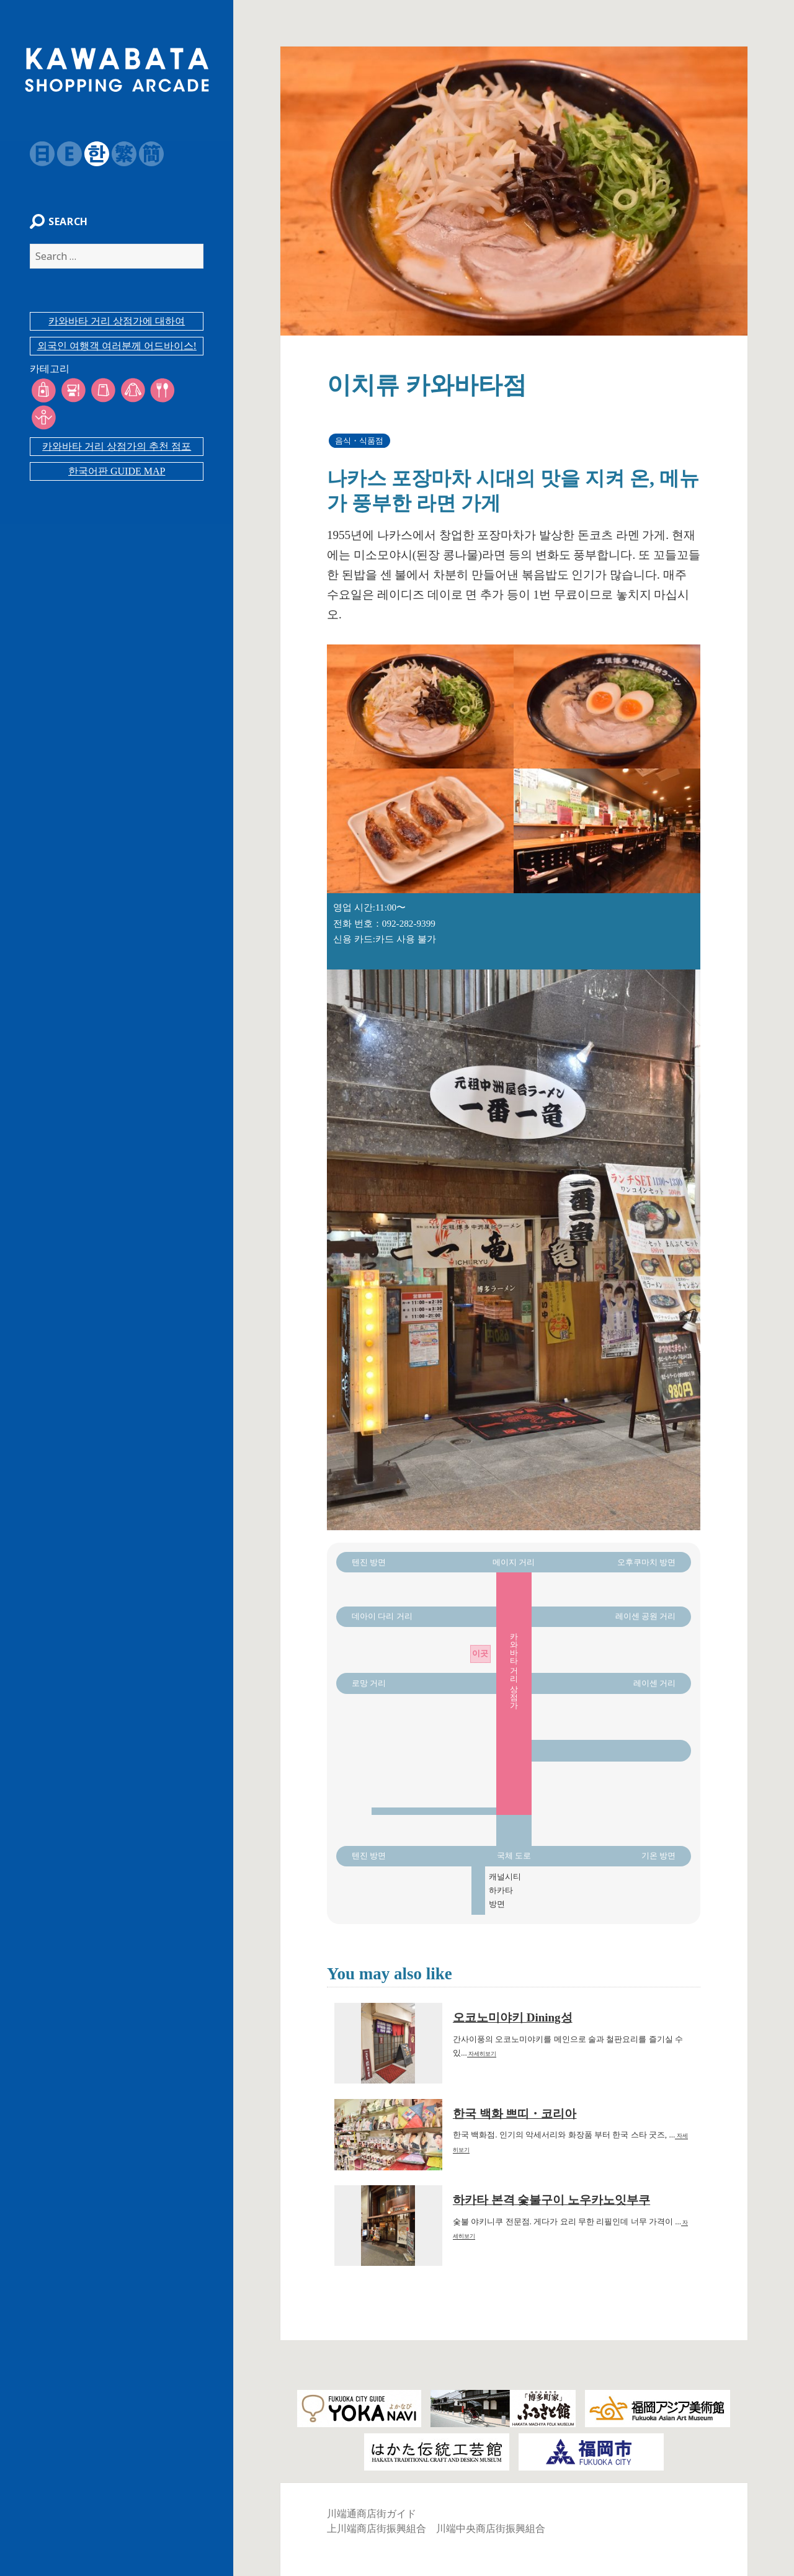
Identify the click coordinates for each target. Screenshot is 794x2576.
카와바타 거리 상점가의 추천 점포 (116, 425)
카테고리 (43, 375)
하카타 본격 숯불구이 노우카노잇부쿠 (551, 2199)
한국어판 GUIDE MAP (116, 450)
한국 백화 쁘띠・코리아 (515, 2113)
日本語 (36, 153)
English (63, 153)
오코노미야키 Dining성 (513, 2017)
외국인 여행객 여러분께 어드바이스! (117, 352)
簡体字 (145, 153)
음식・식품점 (359, 440)
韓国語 (90, 153)
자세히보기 (481, 2054)
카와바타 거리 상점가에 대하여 (116, 327)
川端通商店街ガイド (371, 2513)
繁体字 (117, 153)
